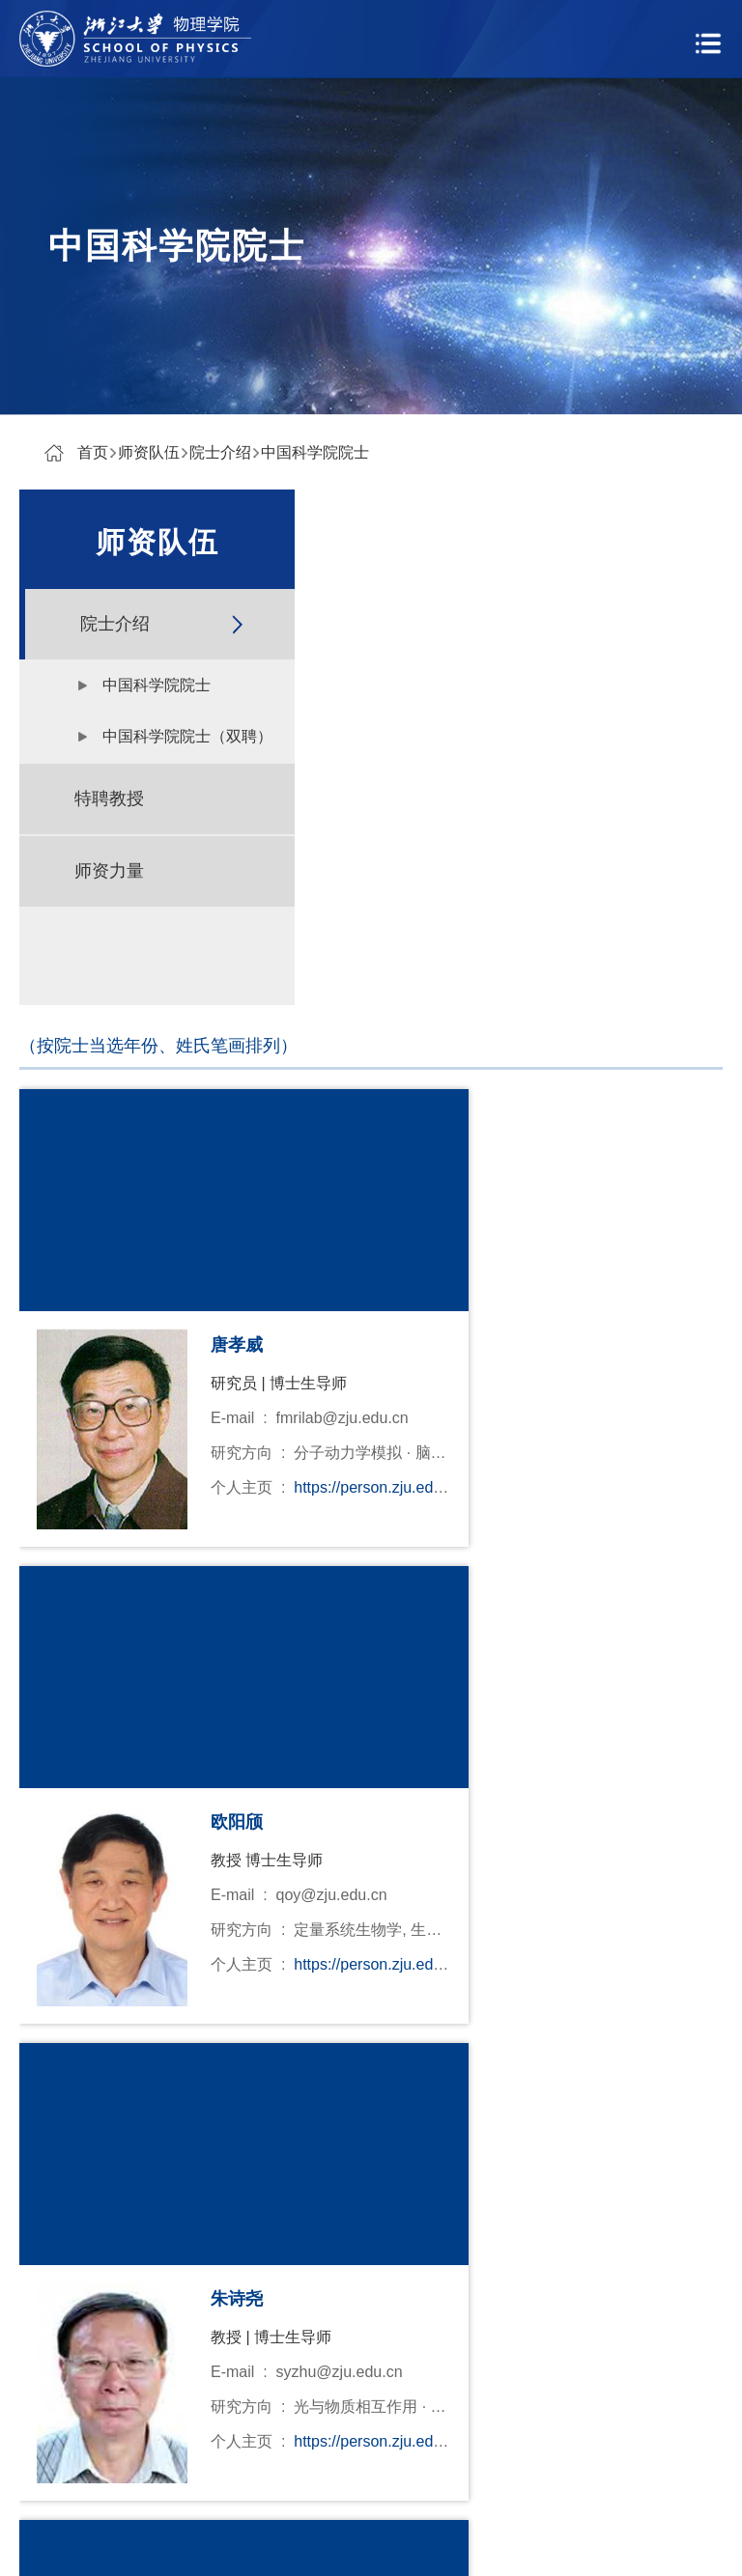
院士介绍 (220, 452)
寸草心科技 (407, 2543)
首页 (92, 452)
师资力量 (109, 871)
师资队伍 (149, 452)
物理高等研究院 (182, 2383)
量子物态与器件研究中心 (213, 2428)
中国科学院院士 (315, 452)
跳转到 (614, 1909)
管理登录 (491, 2543)
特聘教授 (109, 798)
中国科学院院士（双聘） (187, 736)
